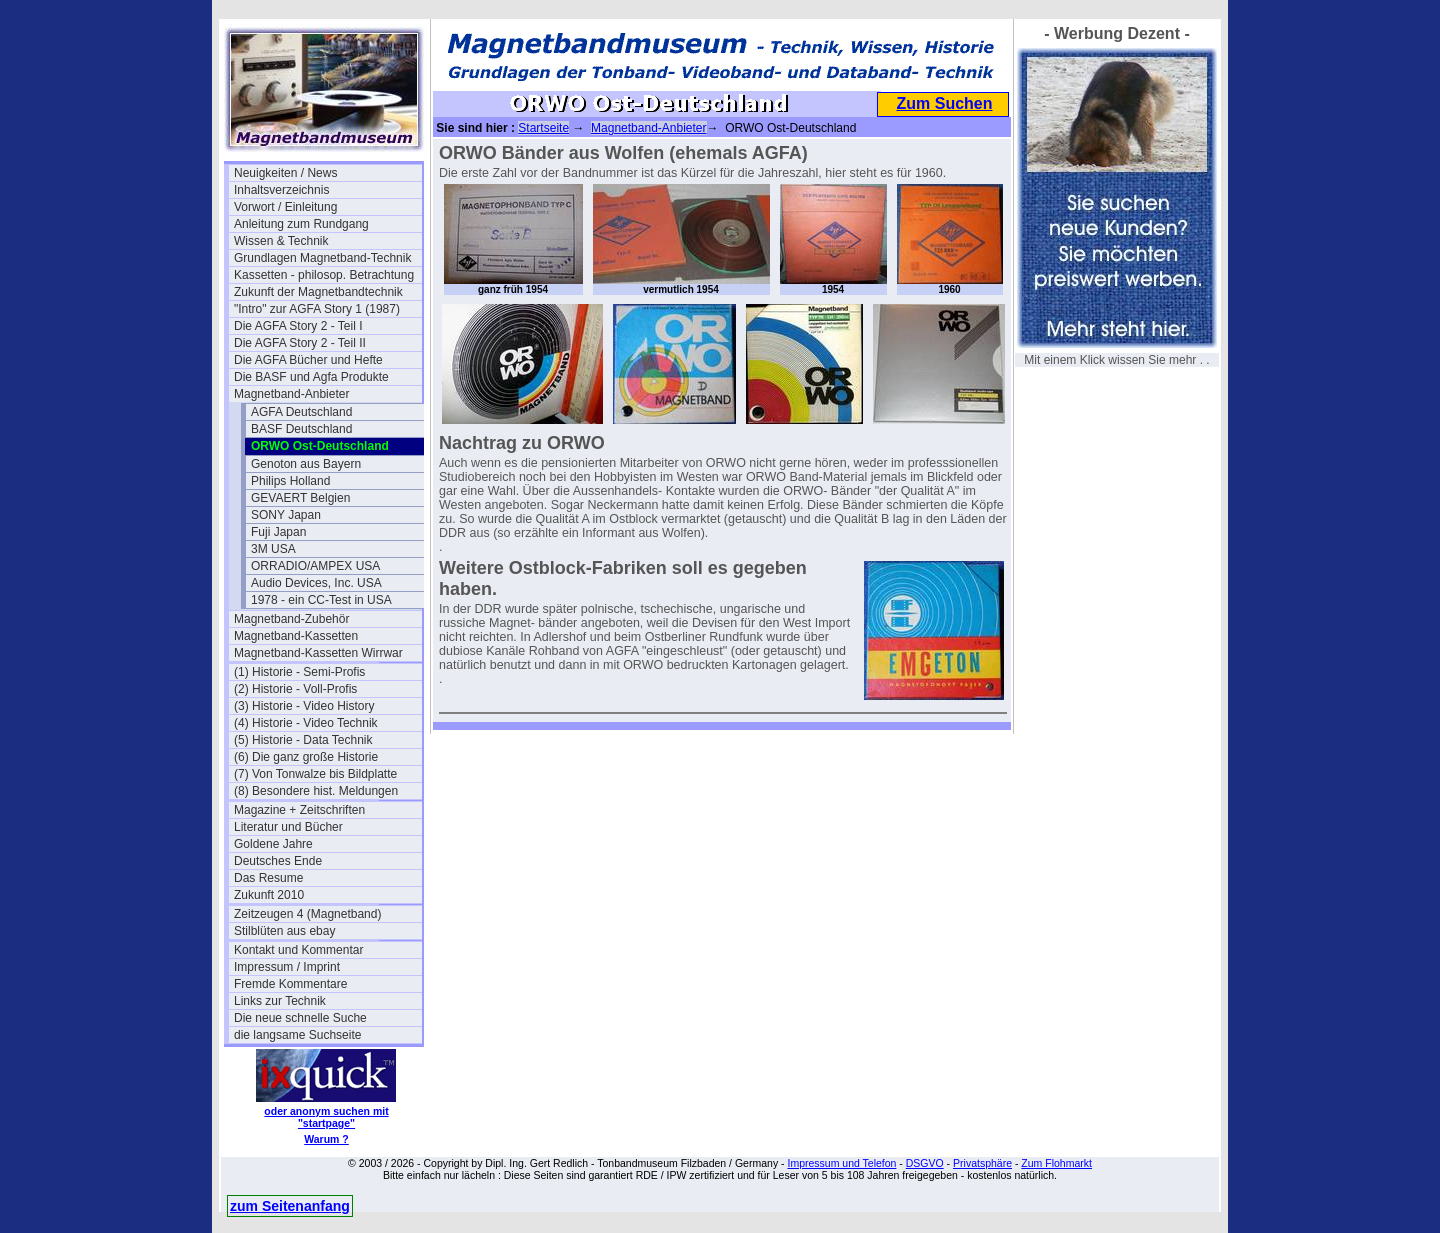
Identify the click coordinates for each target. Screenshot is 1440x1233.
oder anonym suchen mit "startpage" (326, 1117)
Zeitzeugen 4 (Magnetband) (307, 914)
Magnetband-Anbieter (291, 394)
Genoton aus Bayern (306, 464)
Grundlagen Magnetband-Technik (322, 258)
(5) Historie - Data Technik (303, 740)
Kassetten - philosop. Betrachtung (324, 275)
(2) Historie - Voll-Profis (295, 689)
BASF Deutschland (301, 429)
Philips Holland (290, 481)
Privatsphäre (982, 1163)
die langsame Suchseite (297, 1035)
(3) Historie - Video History (304, 706)
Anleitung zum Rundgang (301, 224)
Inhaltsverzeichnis (281, 190)
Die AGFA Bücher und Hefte (308, 360)
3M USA (273, 549)
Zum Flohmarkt (1056, 1163)
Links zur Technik (280, 1001)
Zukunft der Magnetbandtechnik (318, 292)
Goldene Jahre (273, 844)
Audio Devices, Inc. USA (316, 583)
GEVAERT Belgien (300, 498)
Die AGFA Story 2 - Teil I (298, 326)
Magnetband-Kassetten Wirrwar (318, 653)
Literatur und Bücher (288, 827)
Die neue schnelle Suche (300, 1018)
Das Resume (268, 878)
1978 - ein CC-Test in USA (321, 600)
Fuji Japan (278, 532)
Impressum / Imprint (287, 967)
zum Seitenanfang (290, 1206)
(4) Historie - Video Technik (306, 723)
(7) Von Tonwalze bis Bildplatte (315, 774)
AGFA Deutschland (301, 412)
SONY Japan (286, 515)
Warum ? (326, 1139)
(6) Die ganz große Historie (306, 757)
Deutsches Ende (278, 861)
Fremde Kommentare (290, 984)
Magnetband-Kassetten (296, 636)
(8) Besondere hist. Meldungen (316, 791)
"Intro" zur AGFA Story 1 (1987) (317, 309)
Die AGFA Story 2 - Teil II (300, 343)
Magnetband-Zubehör (291, 619)
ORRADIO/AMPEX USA (315, 566)
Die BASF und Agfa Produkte (311, 377)
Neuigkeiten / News (285, 173)
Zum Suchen (944, 103)
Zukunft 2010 (269, 895)
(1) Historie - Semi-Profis (299, 672)
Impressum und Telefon (841, 1163)
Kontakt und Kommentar (298, 950)
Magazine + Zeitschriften (299, 810)
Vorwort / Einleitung (285, 207)
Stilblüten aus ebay (284, 931)
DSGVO (925, 1163)
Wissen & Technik (281, 241)
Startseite (543, 128)
